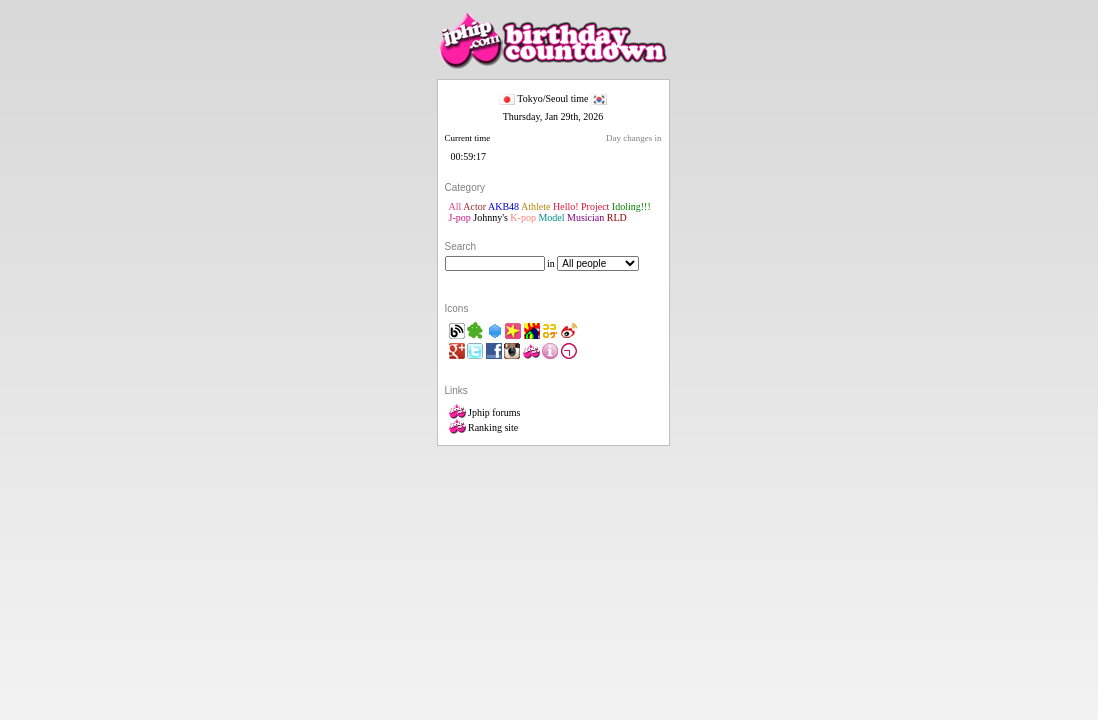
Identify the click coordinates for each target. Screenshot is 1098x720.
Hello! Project (581, 206)
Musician (585, 217)
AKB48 (503, 206)
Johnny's (490, 217)
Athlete (535, 206)
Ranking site (484, 427)
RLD (617, 217)
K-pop (523, 217)
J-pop (460, 217)
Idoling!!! (631, 206)
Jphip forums (485, 412)
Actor (474, 206)
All (455, 206)
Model (551, 217)
